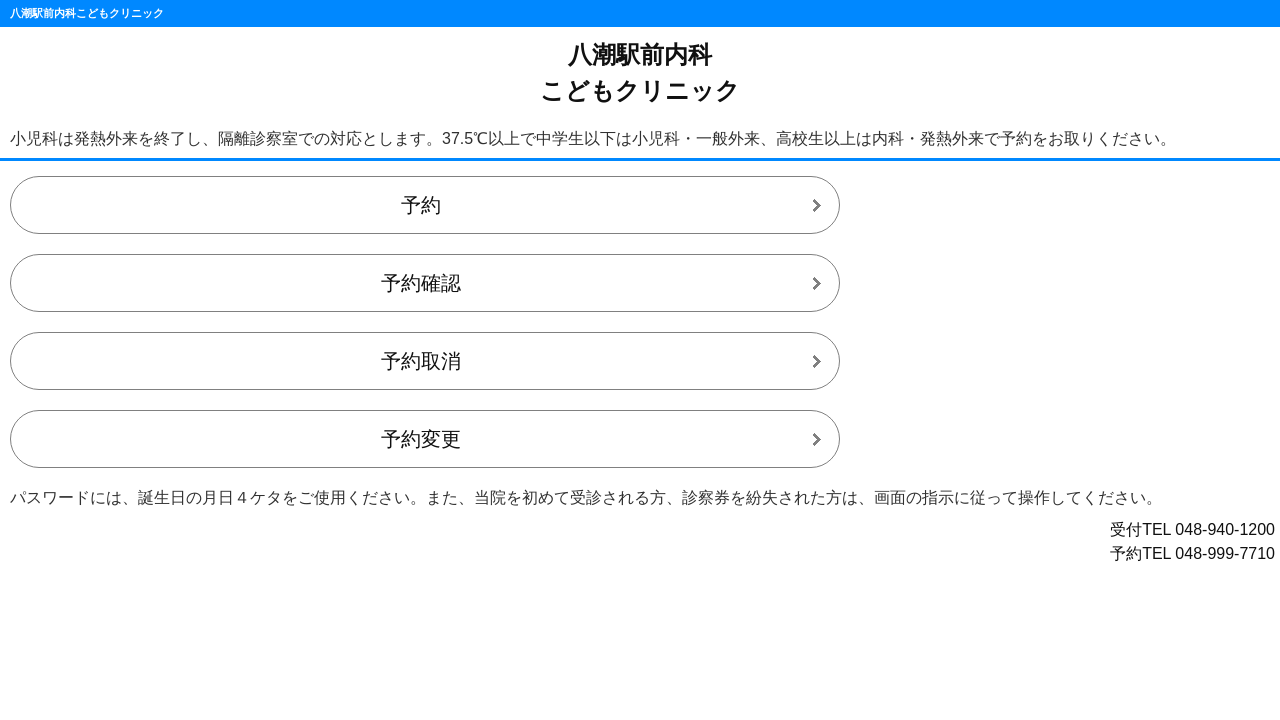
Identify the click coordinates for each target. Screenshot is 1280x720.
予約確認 (421, 283)
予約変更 (421, 439)
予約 (421, 205)
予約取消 (421, 361)
